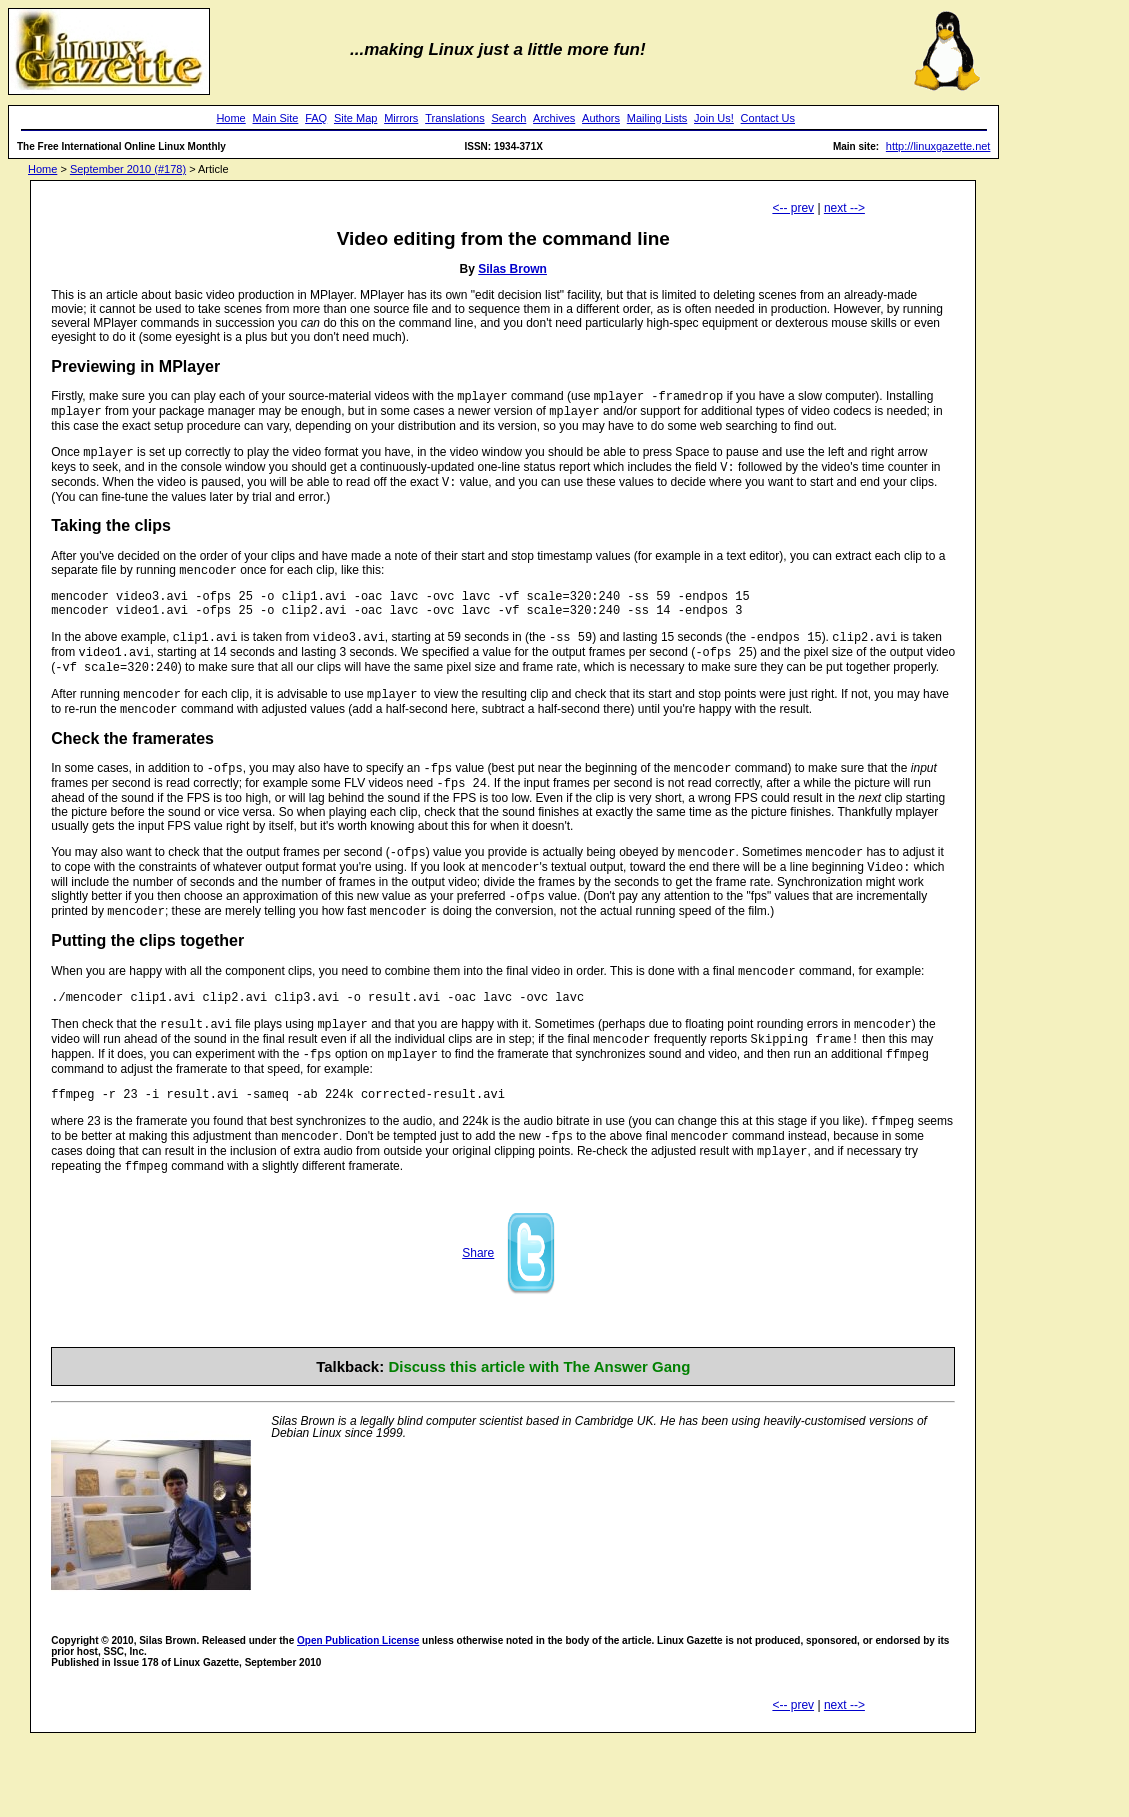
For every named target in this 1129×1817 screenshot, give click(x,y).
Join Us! (714, 118)
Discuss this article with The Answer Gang (539, 1428)
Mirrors (401, 118)
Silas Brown (512, 269)
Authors (601, 118)
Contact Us (768, 118)
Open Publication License (358, 1702)
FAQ (316, 118)
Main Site (276, 118)
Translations (455, 118)
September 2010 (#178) (128, 169)
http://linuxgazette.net (938, 146)
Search (508, 118)
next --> (844, 208)
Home (230, 118)
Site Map (355, 118)
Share (478, 1315)
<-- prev (793, 208)
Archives (554, 118)
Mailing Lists (657, 118)
